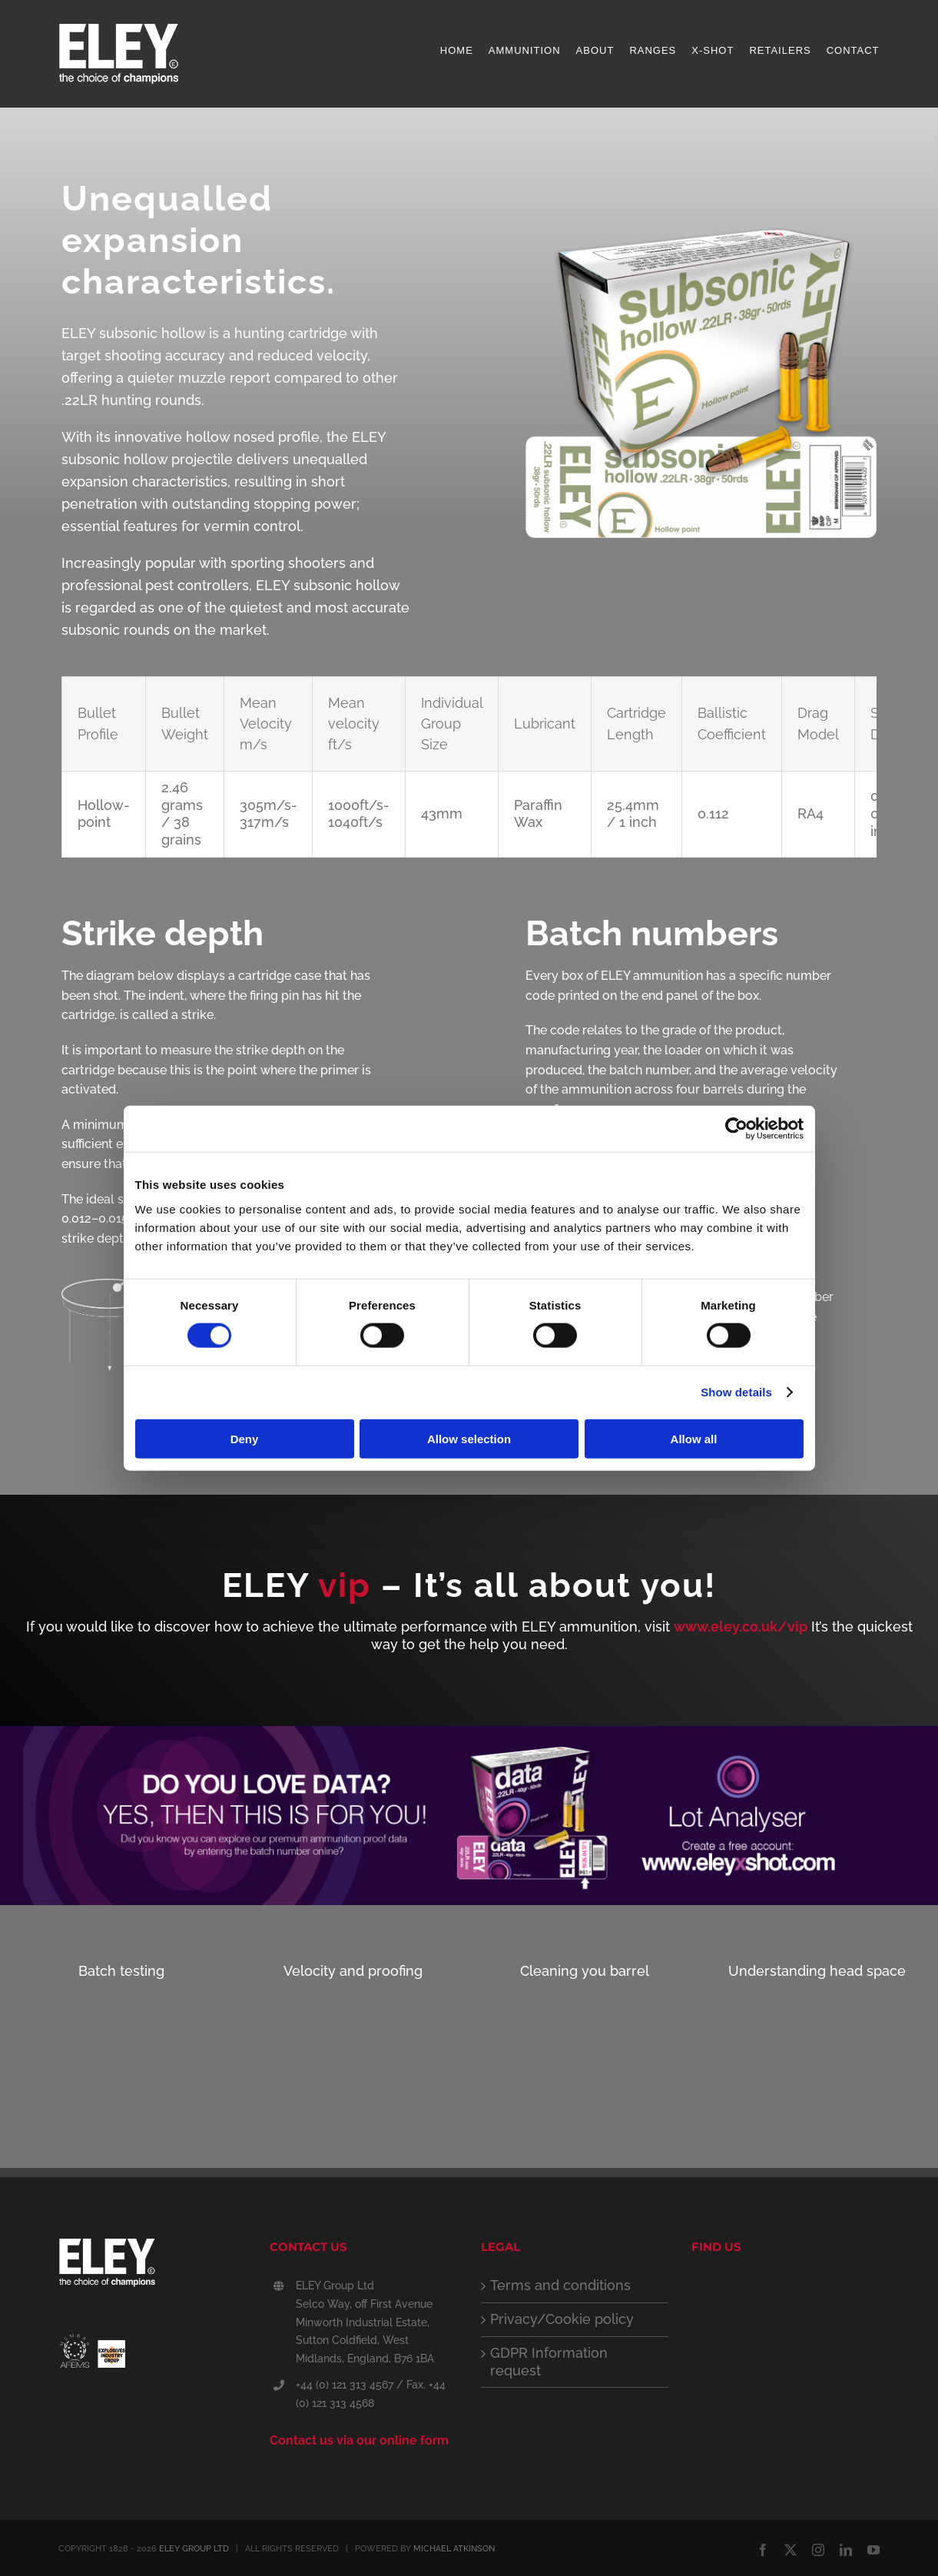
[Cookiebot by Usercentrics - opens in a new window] (736, 1128)
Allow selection (469, 1438)
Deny (244, 1438)
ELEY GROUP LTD (194, 2549)
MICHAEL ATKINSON (454, 2549)
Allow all (694, 1438)
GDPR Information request (549, 2361)
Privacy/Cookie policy (562, 2319)
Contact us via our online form (359, 2440)
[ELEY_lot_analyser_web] (469, 1733)
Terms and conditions (560, 2285)
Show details (736, 1392)
